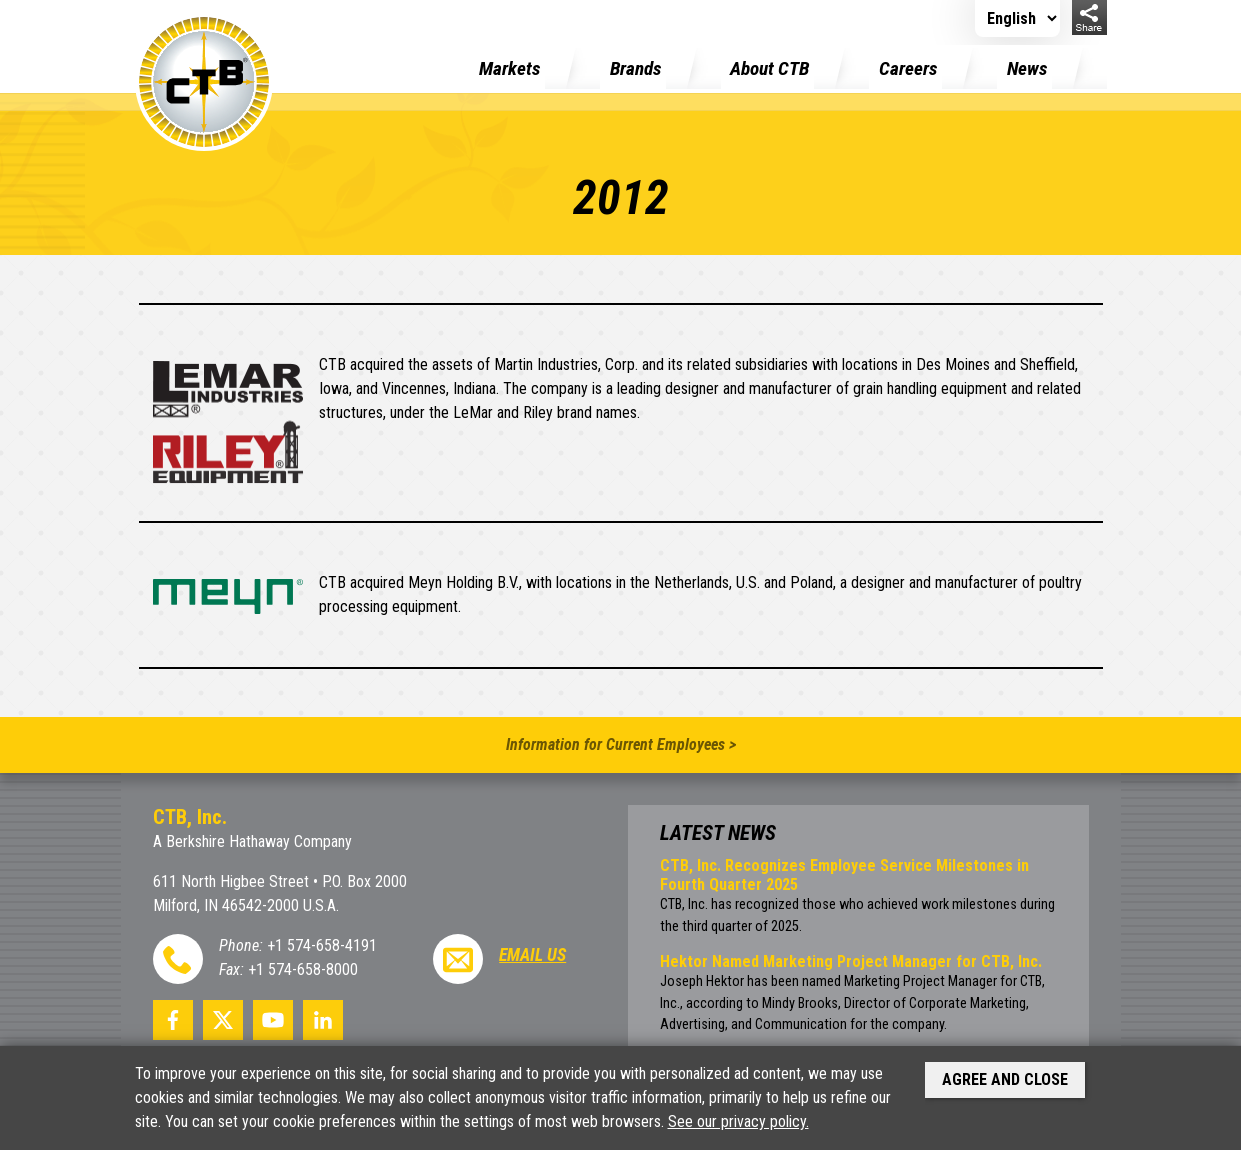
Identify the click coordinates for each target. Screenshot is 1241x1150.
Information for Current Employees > (621, 744)
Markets (509, 68)
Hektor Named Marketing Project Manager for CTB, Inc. (851, 961)
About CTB (769, 68)
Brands (635, 68)
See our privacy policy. (738, 1121)
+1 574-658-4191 (322, 945)
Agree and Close (1005, 1079)
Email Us (532, 955)
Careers (908, 68)
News (1027, 68)
